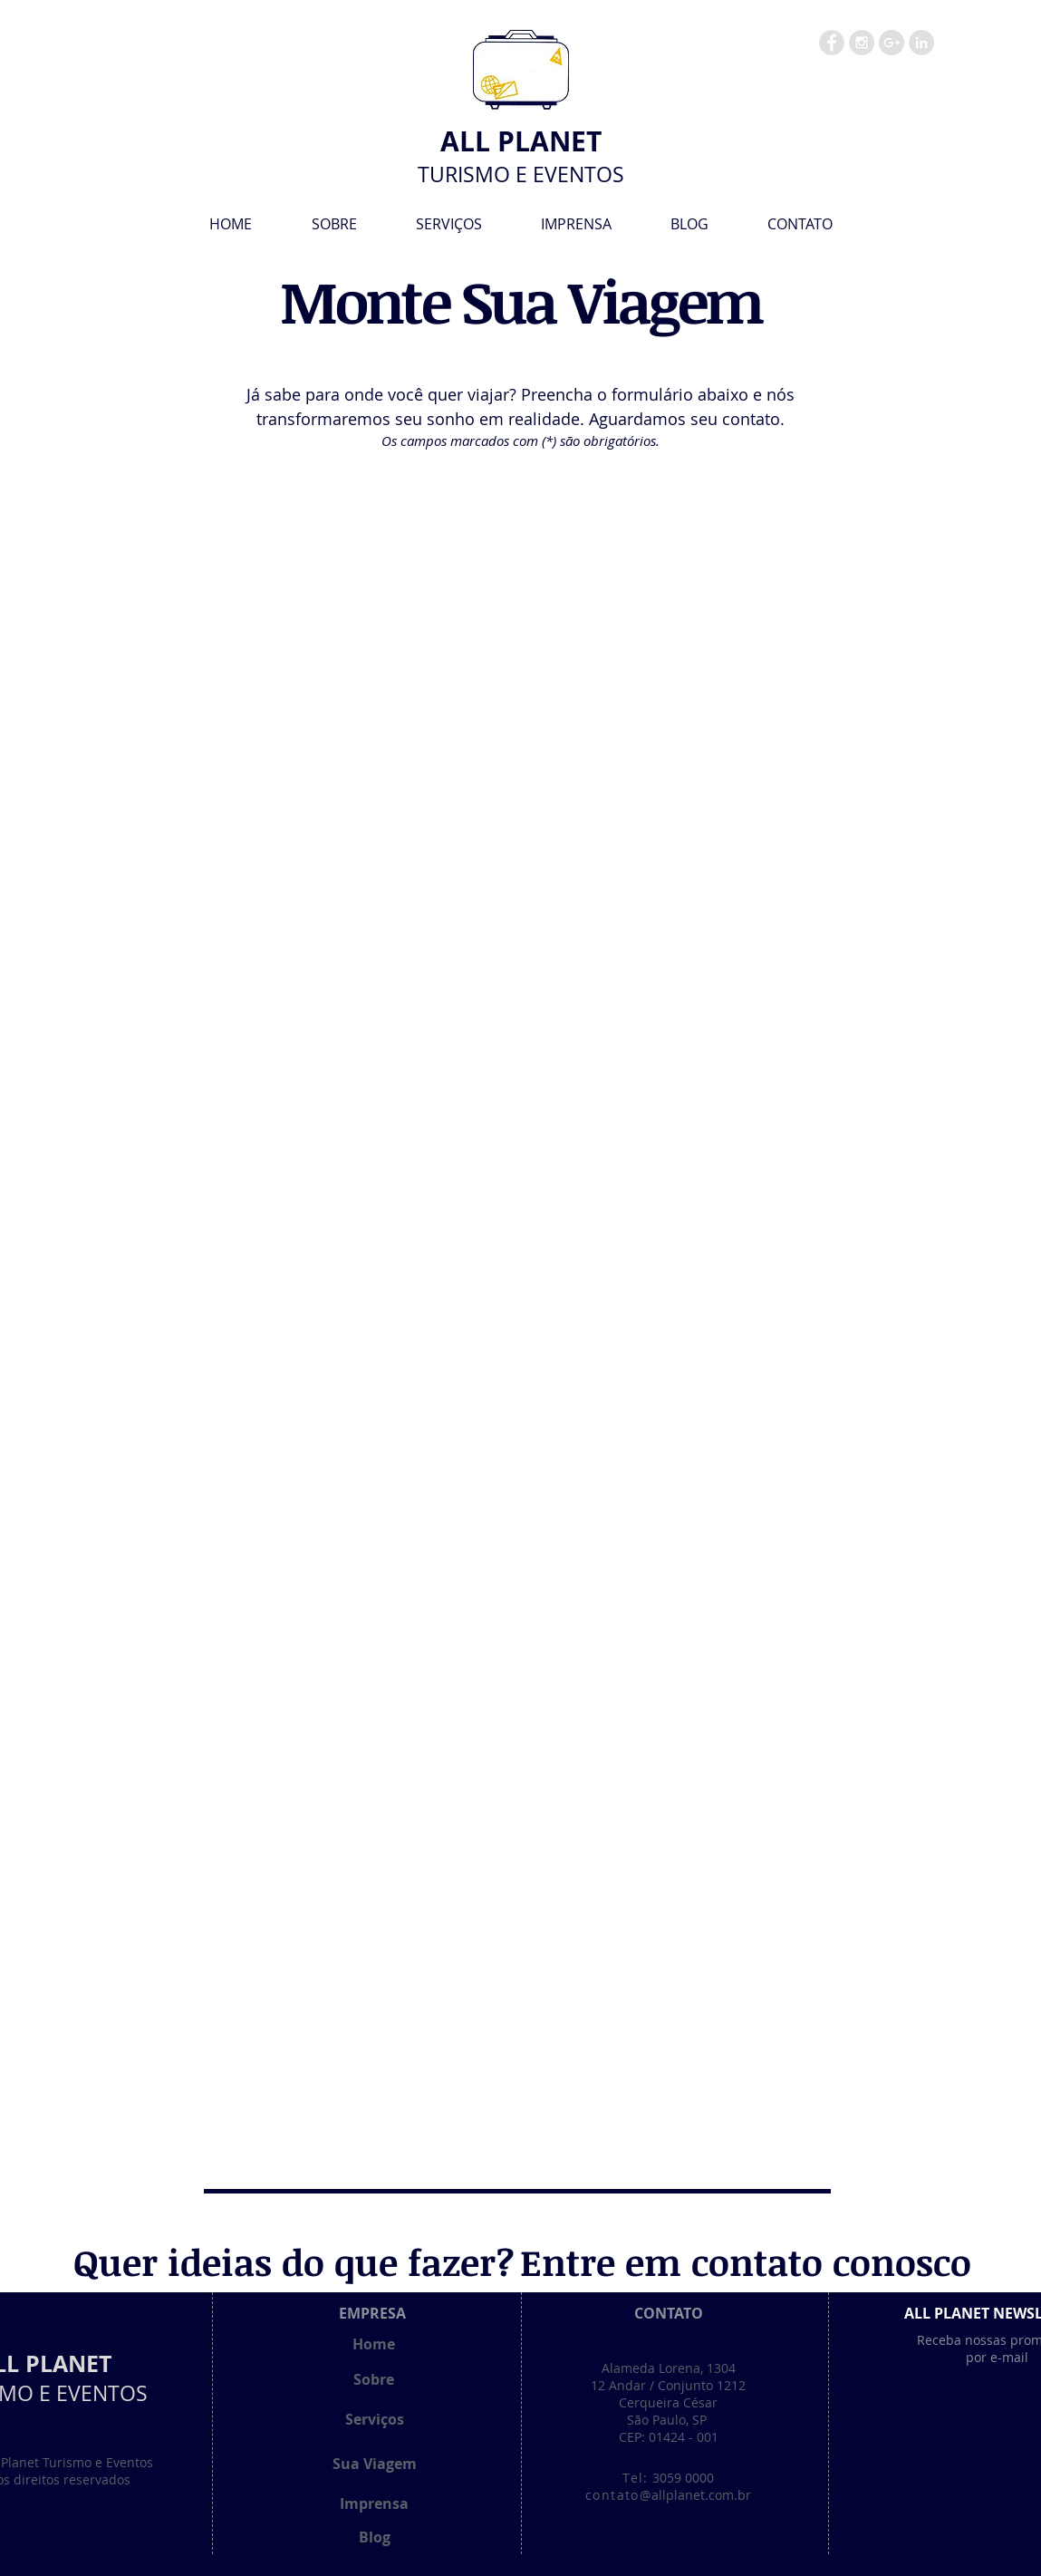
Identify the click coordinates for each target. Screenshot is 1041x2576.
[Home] (374, 2344)
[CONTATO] (669, 2313)
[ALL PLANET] (521, 140)
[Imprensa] (375, 2503)
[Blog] (375, 2537)
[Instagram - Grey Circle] (861, 42)
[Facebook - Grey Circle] (831, 42)
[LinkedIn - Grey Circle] (921, 42)
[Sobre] (374, 2379)
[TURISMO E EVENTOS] (521, 174)
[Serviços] (374, 2419)
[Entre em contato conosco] (745, 2262)
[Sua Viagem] (375, 2463)
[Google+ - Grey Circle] (891, 42)
